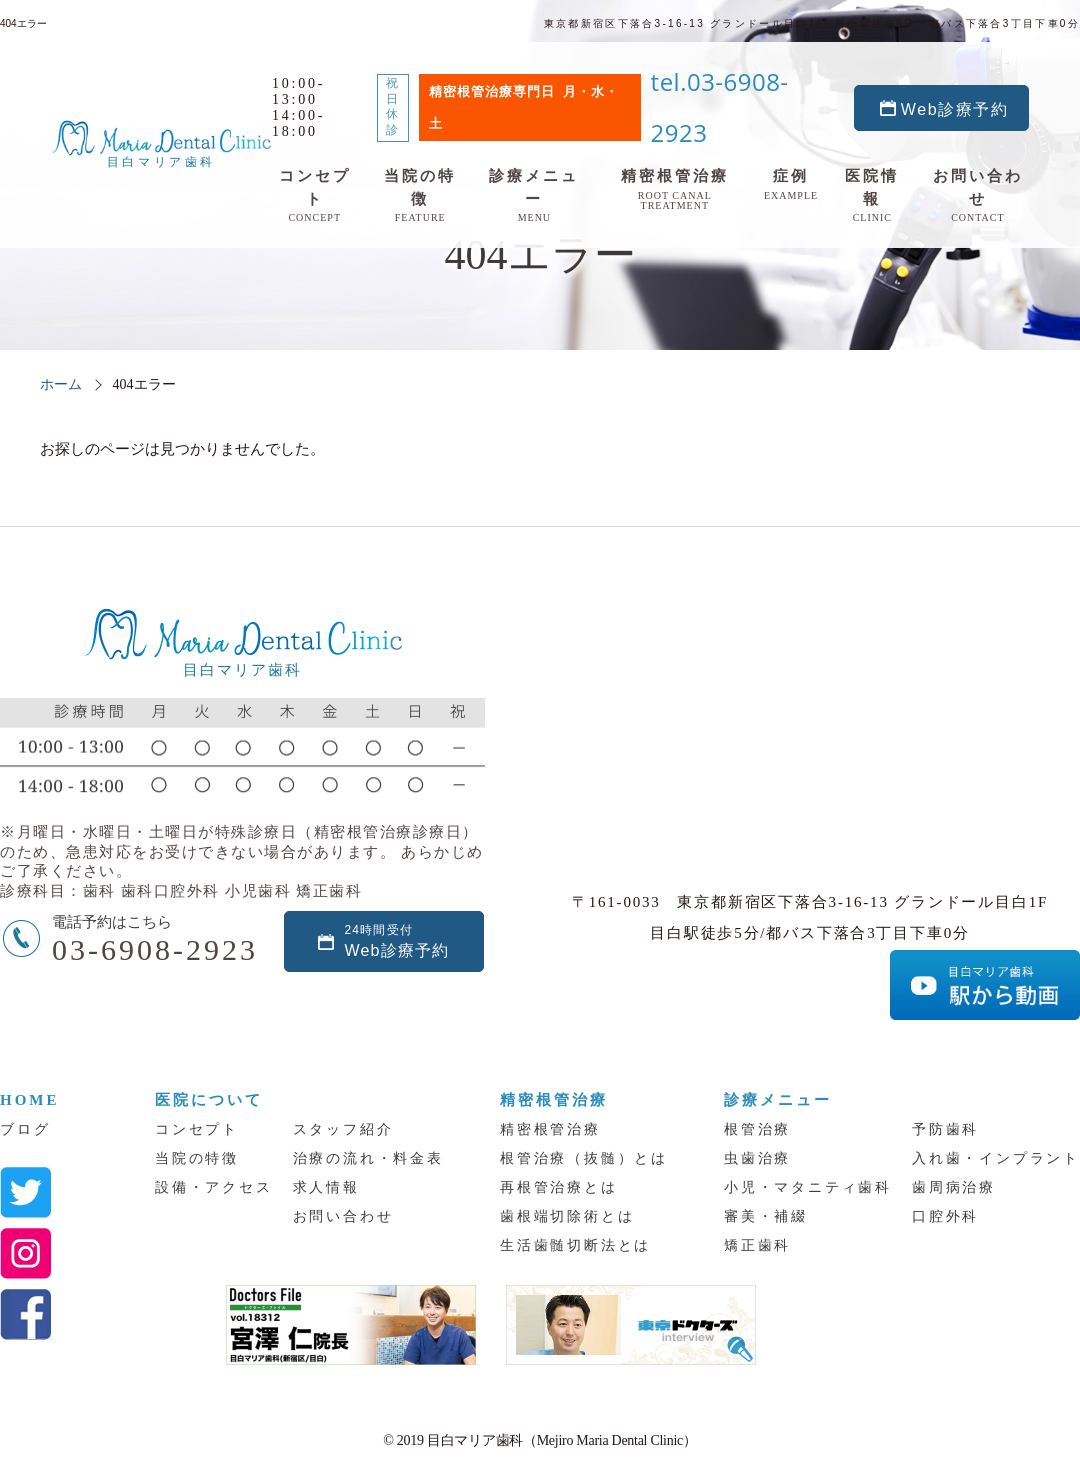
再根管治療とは (559, 1187)
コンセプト (197, 1129)
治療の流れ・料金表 (368, 1158)
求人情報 (326, 1187)
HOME (30, 1100)
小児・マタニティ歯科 (808, 1187)
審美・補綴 (766, 1216)
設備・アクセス (214, 1187)
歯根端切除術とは (567, 1216)
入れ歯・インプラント (996, 1158)
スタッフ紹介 (343, 1129)
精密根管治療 (550, 1129)
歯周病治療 (954, 1187)
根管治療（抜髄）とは (584, 1158)
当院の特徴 (197, 1158)
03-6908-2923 (155, 949)
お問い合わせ (343, 1216)
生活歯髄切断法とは (575, 1245)
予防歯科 (945, 1129)
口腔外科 (945, 1216)
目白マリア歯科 (135, 112)
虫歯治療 (757, 1158)
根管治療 (757, 1129)
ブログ (25, 1129)
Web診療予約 (986, 74)
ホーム (61, 384)
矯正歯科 (757, 1245)
